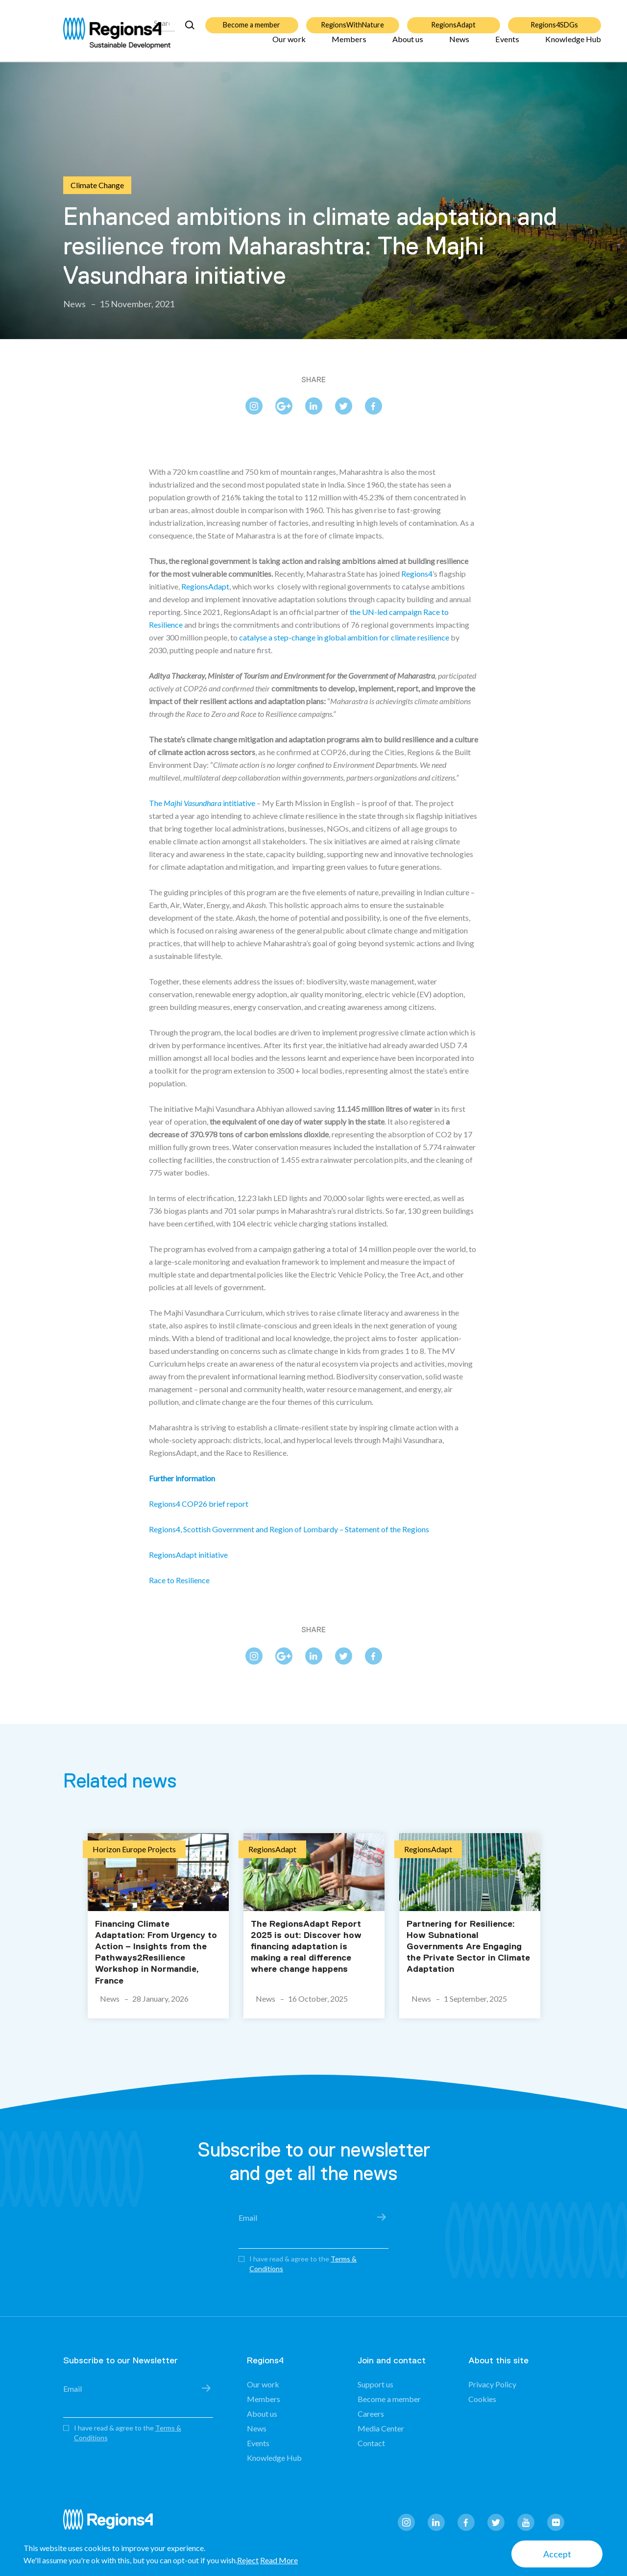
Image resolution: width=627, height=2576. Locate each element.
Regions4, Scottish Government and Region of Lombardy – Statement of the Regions (289, 1529)
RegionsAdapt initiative (188, 1554)
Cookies (482, 2399)
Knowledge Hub (573, 44)
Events (507, 44)
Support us (375, 2384)
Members (349, 44)
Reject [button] (248, 2560)
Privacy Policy (492, 2384)
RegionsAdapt (453, 19)
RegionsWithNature (352, 19)
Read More (279, 2560)
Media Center (381, 2428)
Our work (289, 44)
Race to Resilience (179, 1580)
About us (407, 44)
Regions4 (417, 573)
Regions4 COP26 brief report (198, 1503)
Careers (371, 2413)
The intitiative (202, 803)
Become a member (251, 19)
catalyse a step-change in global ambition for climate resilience (344, 637)
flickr (555, 2522)
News (459, 44)
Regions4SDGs (554, 19)
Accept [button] (557, 2554)
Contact (371, 2443)
